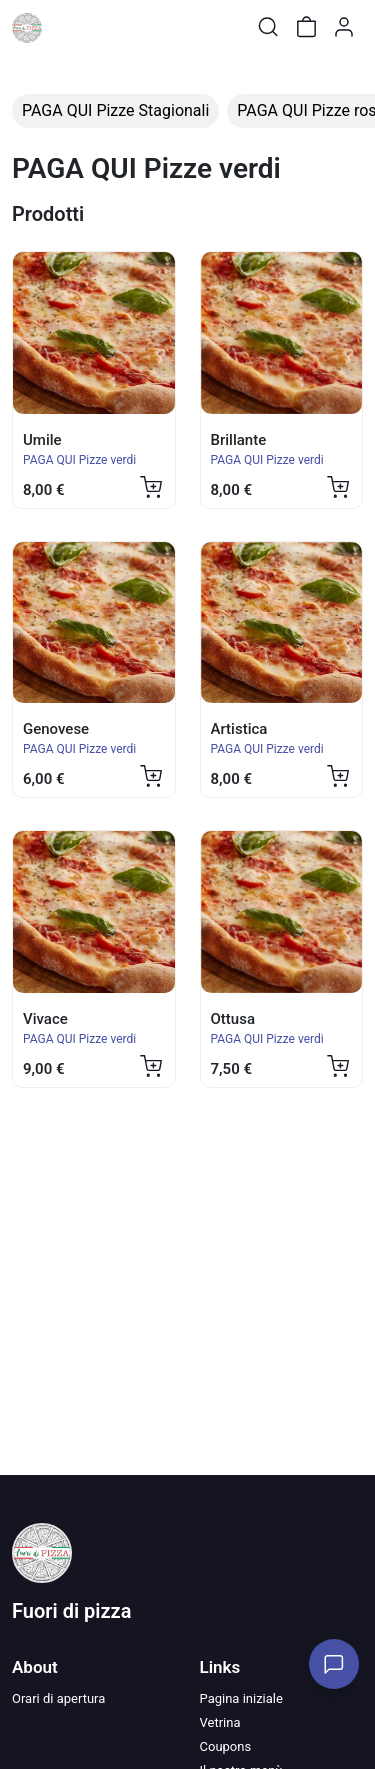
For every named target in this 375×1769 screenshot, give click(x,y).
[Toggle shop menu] (67, 27)
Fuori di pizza (71, 1611)
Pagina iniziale (241, 1698)
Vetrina (220, 1722)
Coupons (226, 1746)
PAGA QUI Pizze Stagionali (115, 110)
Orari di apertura (58, 1698)
